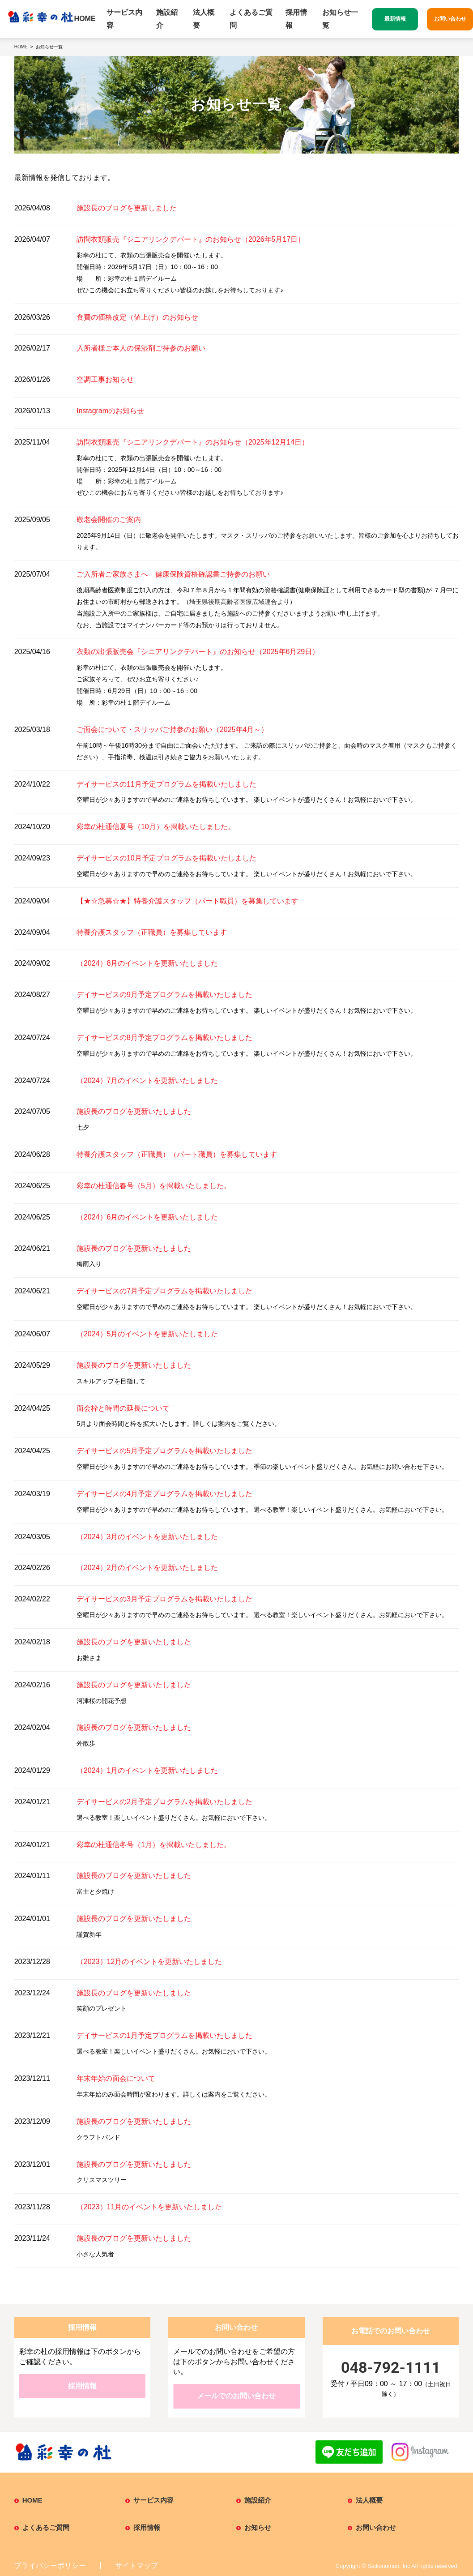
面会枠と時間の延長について (123, 1408)
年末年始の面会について (116, 2078)
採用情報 (296, 19)
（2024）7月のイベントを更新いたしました (147, 1080)
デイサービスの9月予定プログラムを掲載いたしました (164, 994)
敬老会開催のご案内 (109, 519)
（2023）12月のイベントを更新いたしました (149, 1961)
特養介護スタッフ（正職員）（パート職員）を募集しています (177, 1154)
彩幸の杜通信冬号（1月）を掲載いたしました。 (154, 1845)
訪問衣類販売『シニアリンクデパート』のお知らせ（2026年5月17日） (191, 239)
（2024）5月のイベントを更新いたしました (147, 1334)
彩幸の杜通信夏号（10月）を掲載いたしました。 (156, 826)
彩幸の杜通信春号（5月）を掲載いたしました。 (154, 1186)
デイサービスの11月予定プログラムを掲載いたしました (166, 784)
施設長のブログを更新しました (127, 208)
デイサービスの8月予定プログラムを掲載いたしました (164, 1037)
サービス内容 (124, 19)
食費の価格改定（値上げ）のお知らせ (137, 317)
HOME (85, 18)
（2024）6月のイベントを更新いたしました (147, 1217)
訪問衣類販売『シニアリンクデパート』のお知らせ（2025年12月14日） (193, 442)
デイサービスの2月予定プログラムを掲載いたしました (164, 1802)
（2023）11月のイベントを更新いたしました (149, 2207)
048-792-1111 (390, 2367)
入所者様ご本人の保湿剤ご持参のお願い (141, 348)
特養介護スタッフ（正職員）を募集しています (152, 932)
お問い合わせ (376, 2527)
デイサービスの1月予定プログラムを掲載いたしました (164, 2035)
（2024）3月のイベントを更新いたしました (147, 1536)
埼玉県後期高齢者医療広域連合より (239, 601)
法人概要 (203, 19)
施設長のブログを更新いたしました (134, 1111)
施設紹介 (167, 19)
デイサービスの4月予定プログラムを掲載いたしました (164, 1494)
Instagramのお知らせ (110, 411)
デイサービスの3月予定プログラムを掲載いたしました (164, 1599)
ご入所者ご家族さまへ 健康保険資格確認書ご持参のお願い (173, 574)
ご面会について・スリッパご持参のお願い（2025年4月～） (172, 729)
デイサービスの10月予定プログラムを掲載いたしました (166, 858)
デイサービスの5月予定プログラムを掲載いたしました (164, 1451)
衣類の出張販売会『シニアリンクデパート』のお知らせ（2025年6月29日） (198, 651)
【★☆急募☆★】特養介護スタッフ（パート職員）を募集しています (187, 901)
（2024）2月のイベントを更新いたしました (147, 1567)
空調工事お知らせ (105, 379)
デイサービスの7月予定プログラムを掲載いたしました (164, 1291)
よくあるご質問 (251, 19)
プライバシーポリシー (50, 2565)
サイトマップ (136, 2565)
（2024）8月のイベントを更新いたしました (147, 963)
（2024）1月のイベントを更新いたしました (147, 1770)
